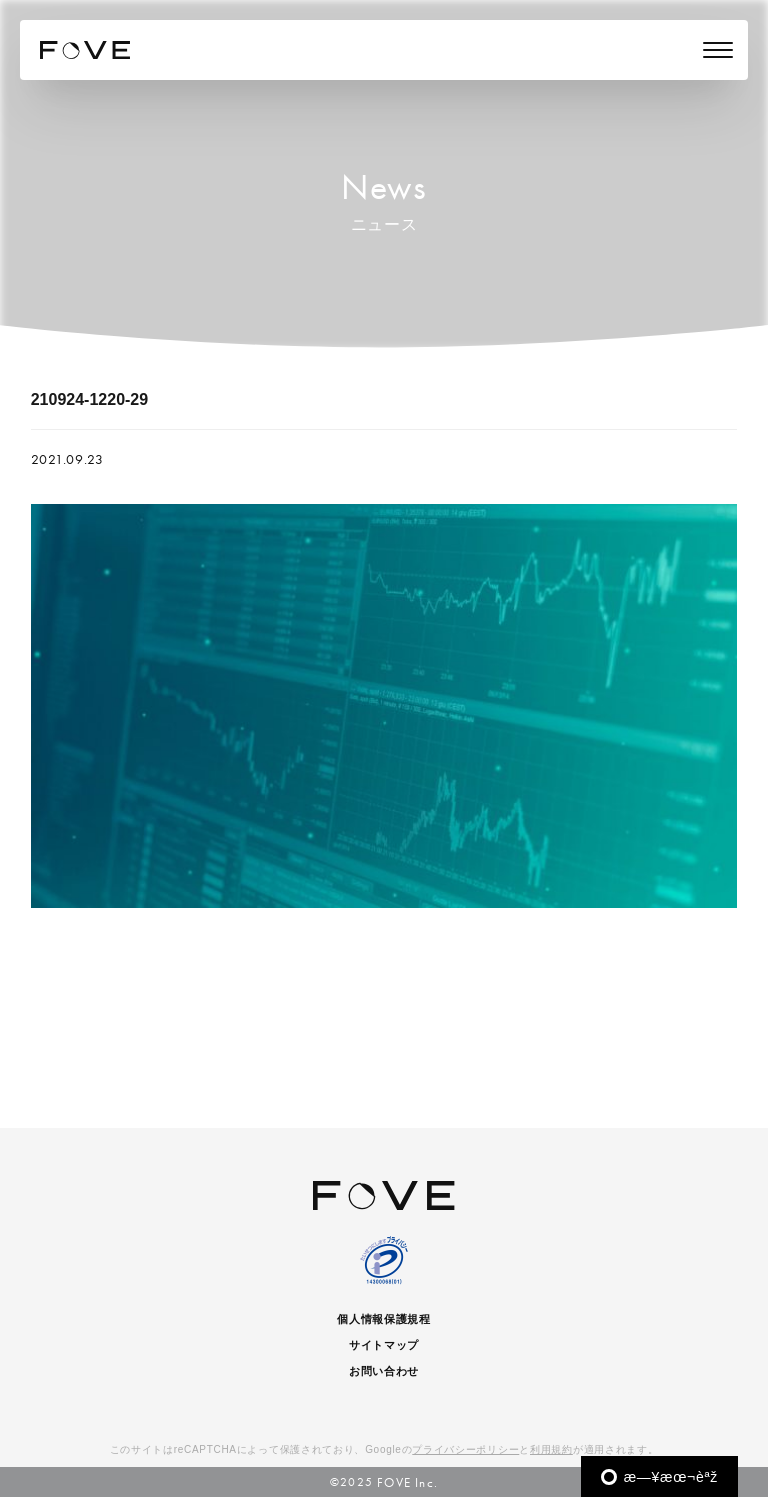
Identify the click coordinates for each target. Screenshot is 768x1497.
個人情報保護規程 (384, 1319)
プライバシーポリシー (465, 1449)
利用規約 (551, 1449)
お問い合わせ (384, 1371)
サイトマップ (384, 1345)
